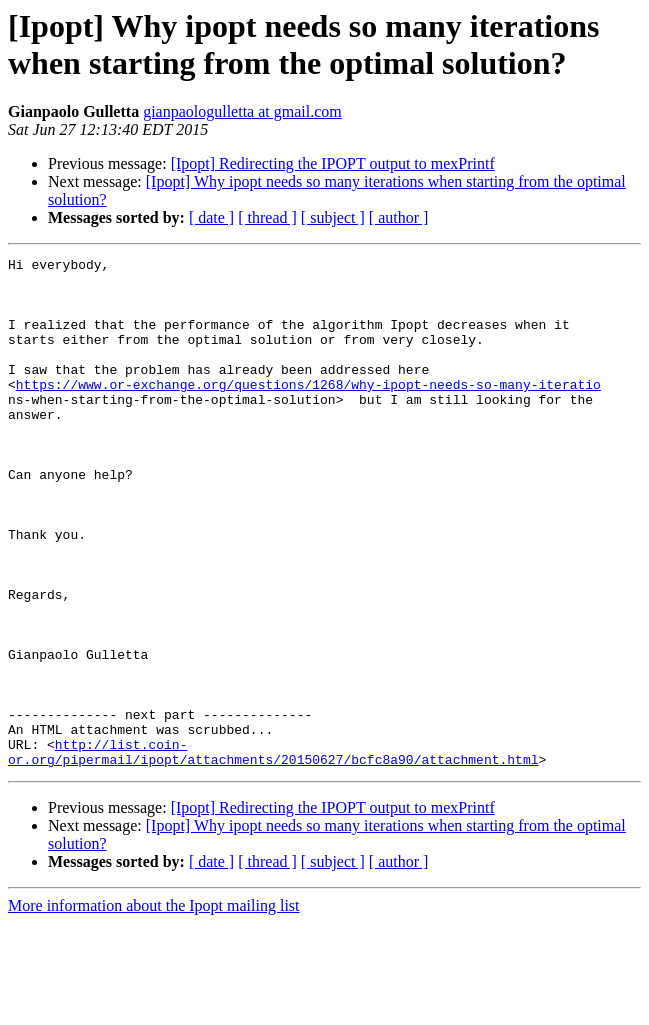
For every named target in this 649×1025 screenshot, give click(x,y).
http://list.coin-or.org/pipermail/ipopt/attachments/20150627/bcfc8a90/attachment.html (273, 852)
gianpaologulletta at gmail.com (242, 111)
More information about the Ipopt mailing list (154, 1007)
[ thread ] (267, 217)
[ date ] (211, 217)
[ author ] (399, 217)
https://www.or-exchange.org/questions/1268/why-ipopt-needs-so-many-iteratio (308, 411)
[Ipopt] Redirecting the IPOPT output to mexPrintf (333, 163)
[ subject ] (333, 217)
